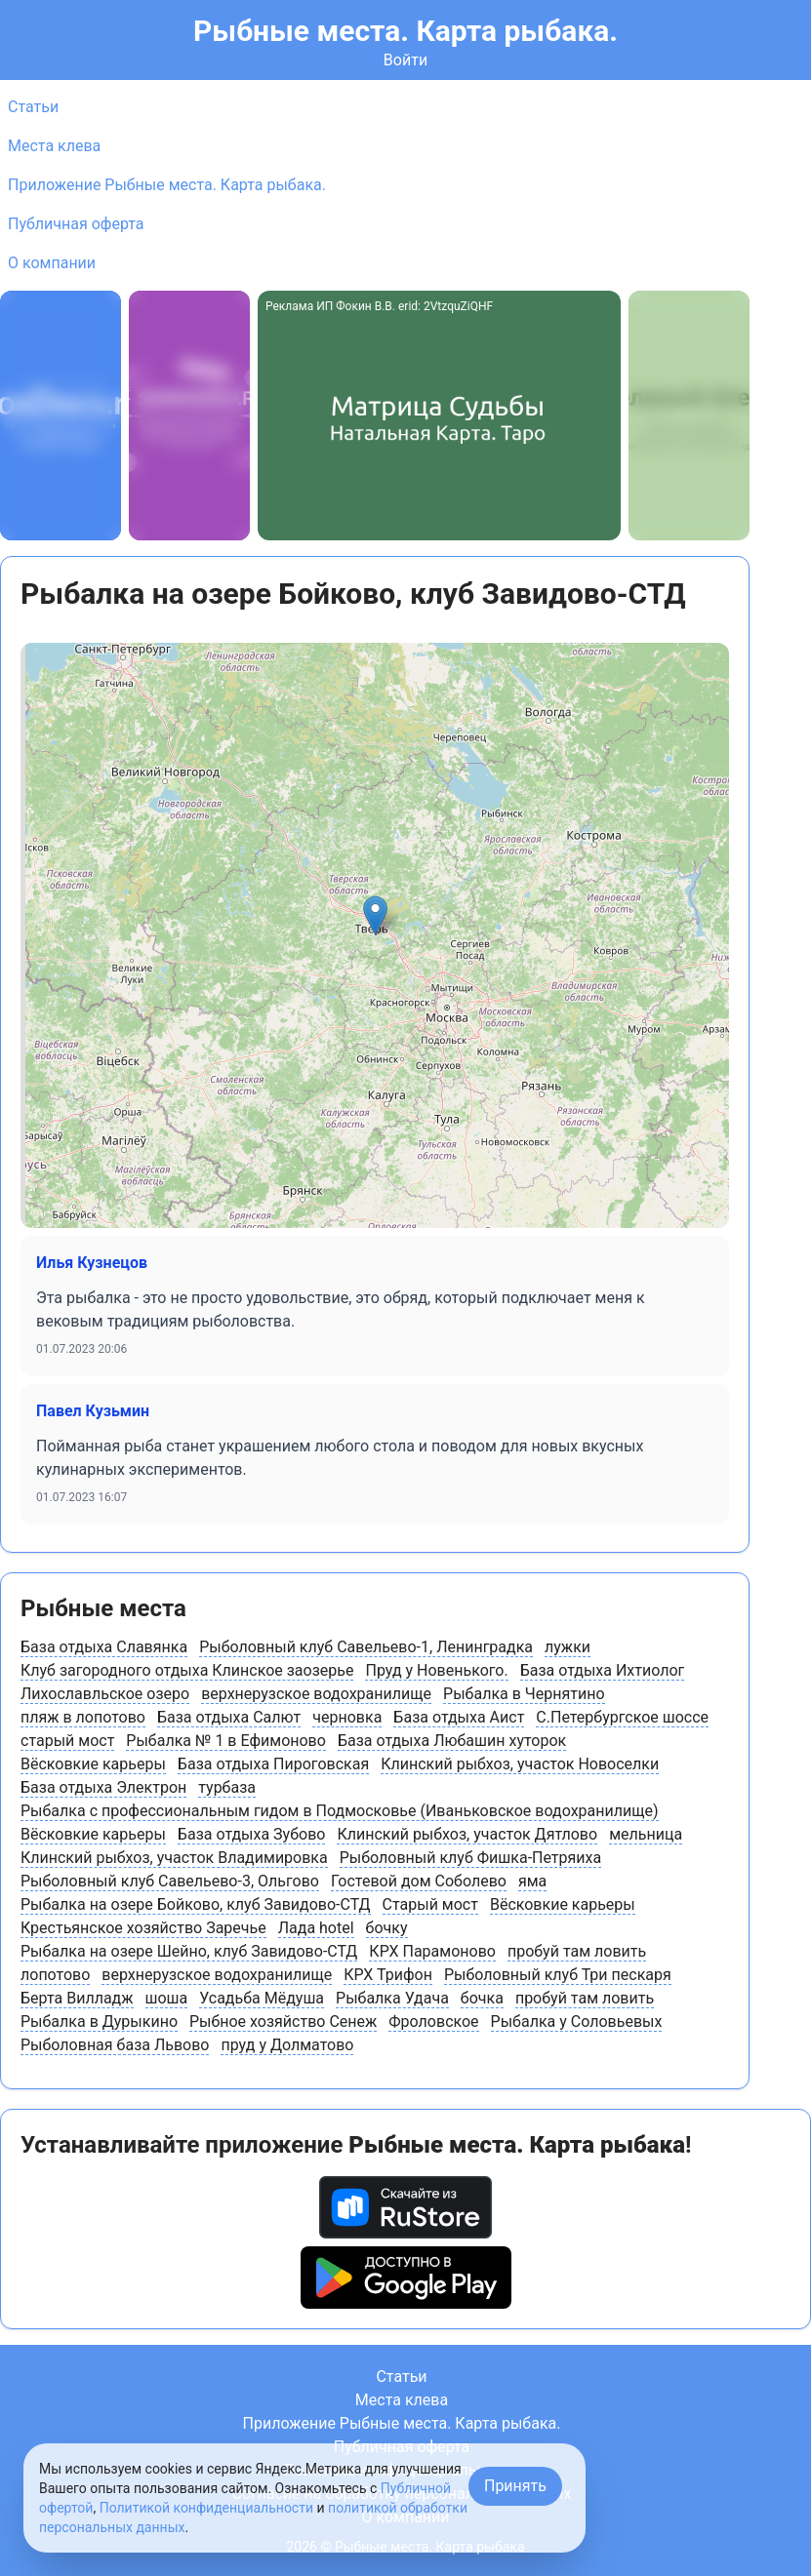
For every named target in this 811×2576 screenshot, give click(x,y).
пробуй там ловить (576, 1951)
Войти (405, 60)
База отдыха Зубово (252, 1834)
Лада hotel (316, 1928)
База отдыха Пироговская (273, 1764)
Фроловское (433, 2021)
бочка (482, 1998)
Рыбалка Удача (392, 1998)
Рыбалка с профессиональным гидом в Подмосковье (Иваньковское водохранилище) (339, 1811)
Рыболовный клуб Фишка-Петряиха (470, 1857)
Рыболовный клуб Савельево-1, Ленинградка (366, 1647)
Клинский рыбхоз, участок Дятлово (467, 1834)
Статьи (33, 107)
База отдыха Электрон (103, 1787)
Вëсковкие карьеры (93, 1764)
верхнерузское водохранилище (316, 1693)
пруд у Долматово (287, 2045)
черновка (347, 1717)
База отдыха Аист (458, 1717)
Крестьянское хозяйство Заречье (143, 1928)
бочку (387, 1928)
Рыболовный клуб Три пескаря (557, 1974)
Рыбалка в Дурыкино (99, 2021)
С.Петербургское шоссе (622, 1717)
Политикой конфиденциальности (206, 2508)
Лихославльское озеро (104, 1693)
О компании (52, 263)
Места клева (54, 146)
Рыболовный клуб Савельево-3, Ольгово (169, 1881)
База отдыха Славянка (103, 1647)
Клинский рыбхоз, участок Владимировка (174, 1857)
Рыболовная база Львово (114, 2045)
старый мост (67, 1740)
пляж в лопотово (82, 1717)
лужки (567, 1647)
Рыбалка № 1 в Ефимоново (226, 1740)
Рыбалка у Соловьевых (577, 2021)
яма (532, 1881)
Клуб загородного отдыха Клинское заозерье (186, 1670)
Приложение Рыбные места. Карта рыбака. (167, 185)
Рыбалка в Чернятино (523, 1693)
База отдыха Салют (229, 1717)
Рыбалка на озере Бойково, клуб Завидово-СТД (195, 1904)
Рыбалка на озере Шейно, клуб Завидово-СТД (188, 1951)
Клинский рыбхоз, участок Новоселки (520, 1764)
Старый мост (430, 1904)
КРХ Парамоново (432, 1951)
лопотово (55, 1974)
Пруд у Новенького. (436, 1670)
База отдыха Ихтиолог (602, 1670)
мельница (645, 1834)
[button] (375, 915)
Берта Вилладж (77, 1998)
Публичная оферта (76, 224)
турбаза (227, 1787)
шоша (166, 1998)
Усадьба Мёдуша (261, 1998)
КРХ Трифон (388, 1974)
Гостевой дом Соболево (419, 1881)
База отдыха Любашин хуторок (452, 1740)
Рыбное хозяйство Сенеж (283, 2021)
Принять (515, 2486)
